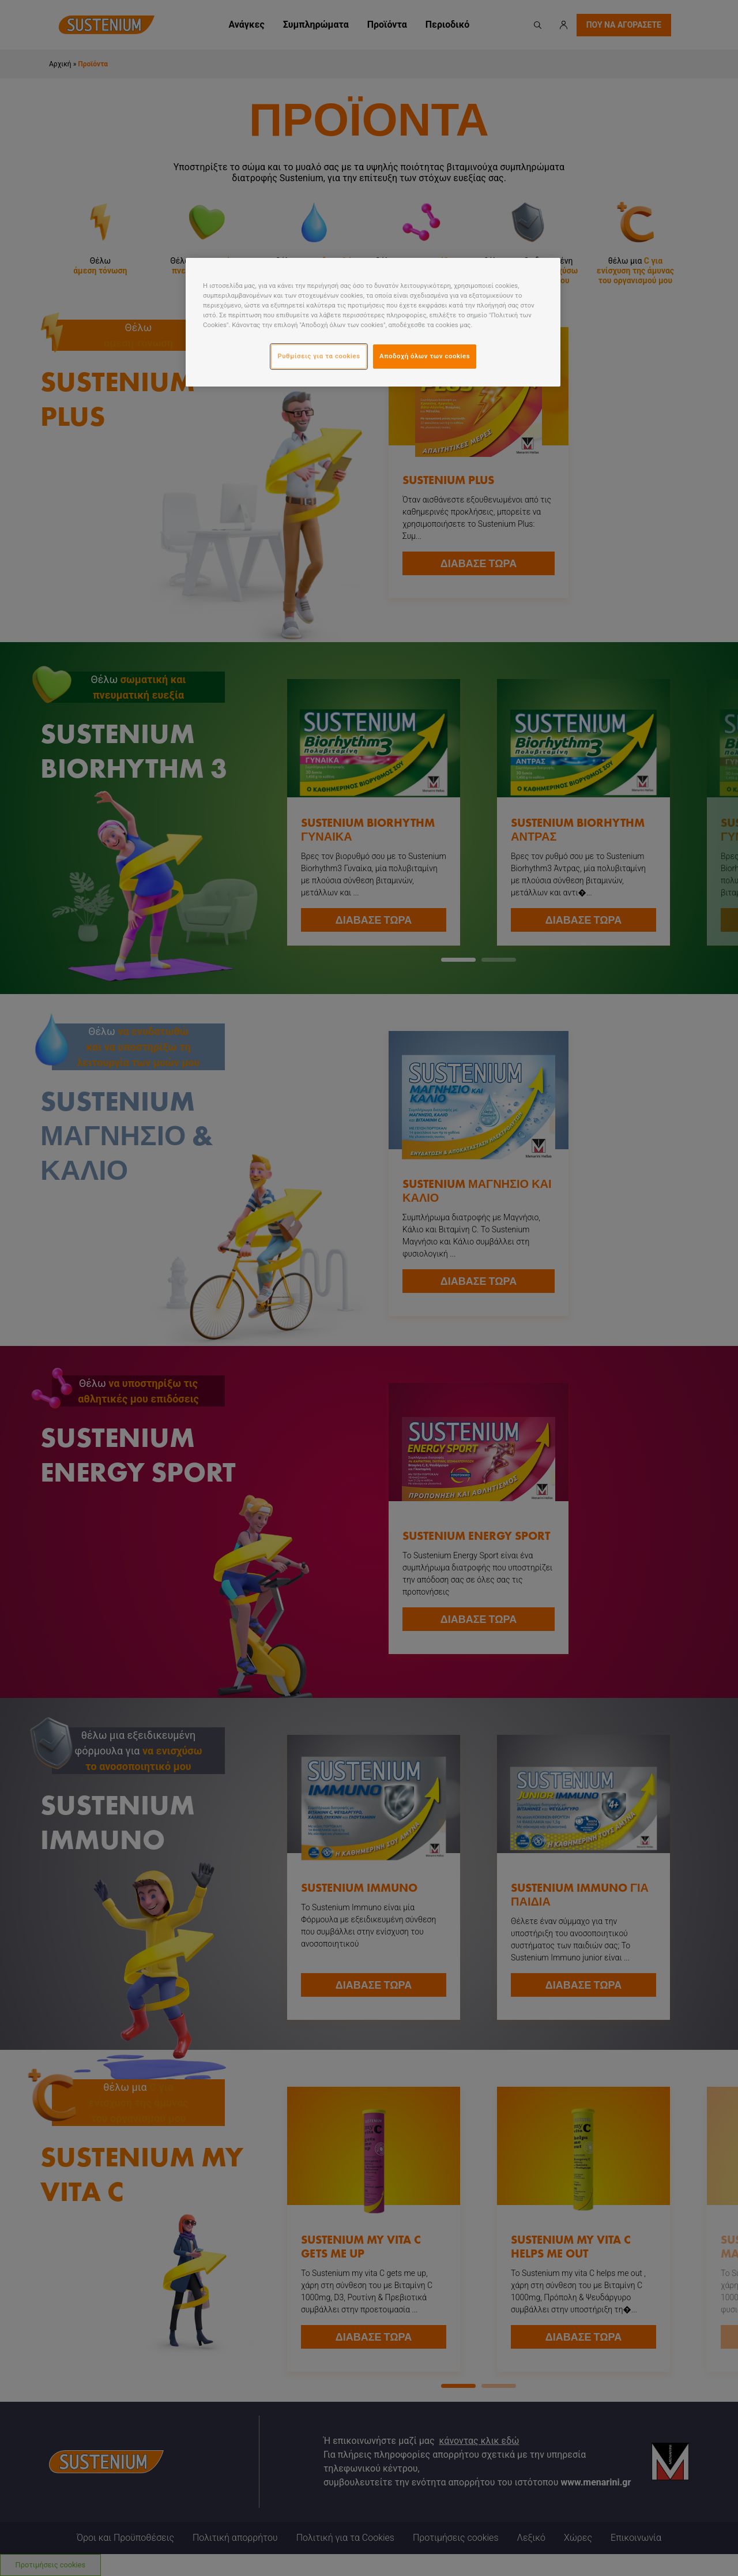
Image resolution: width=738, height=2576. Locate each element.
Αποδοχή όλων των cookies (424, 356)
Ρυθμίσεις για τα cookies (318, 356)
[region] (373, 322)
